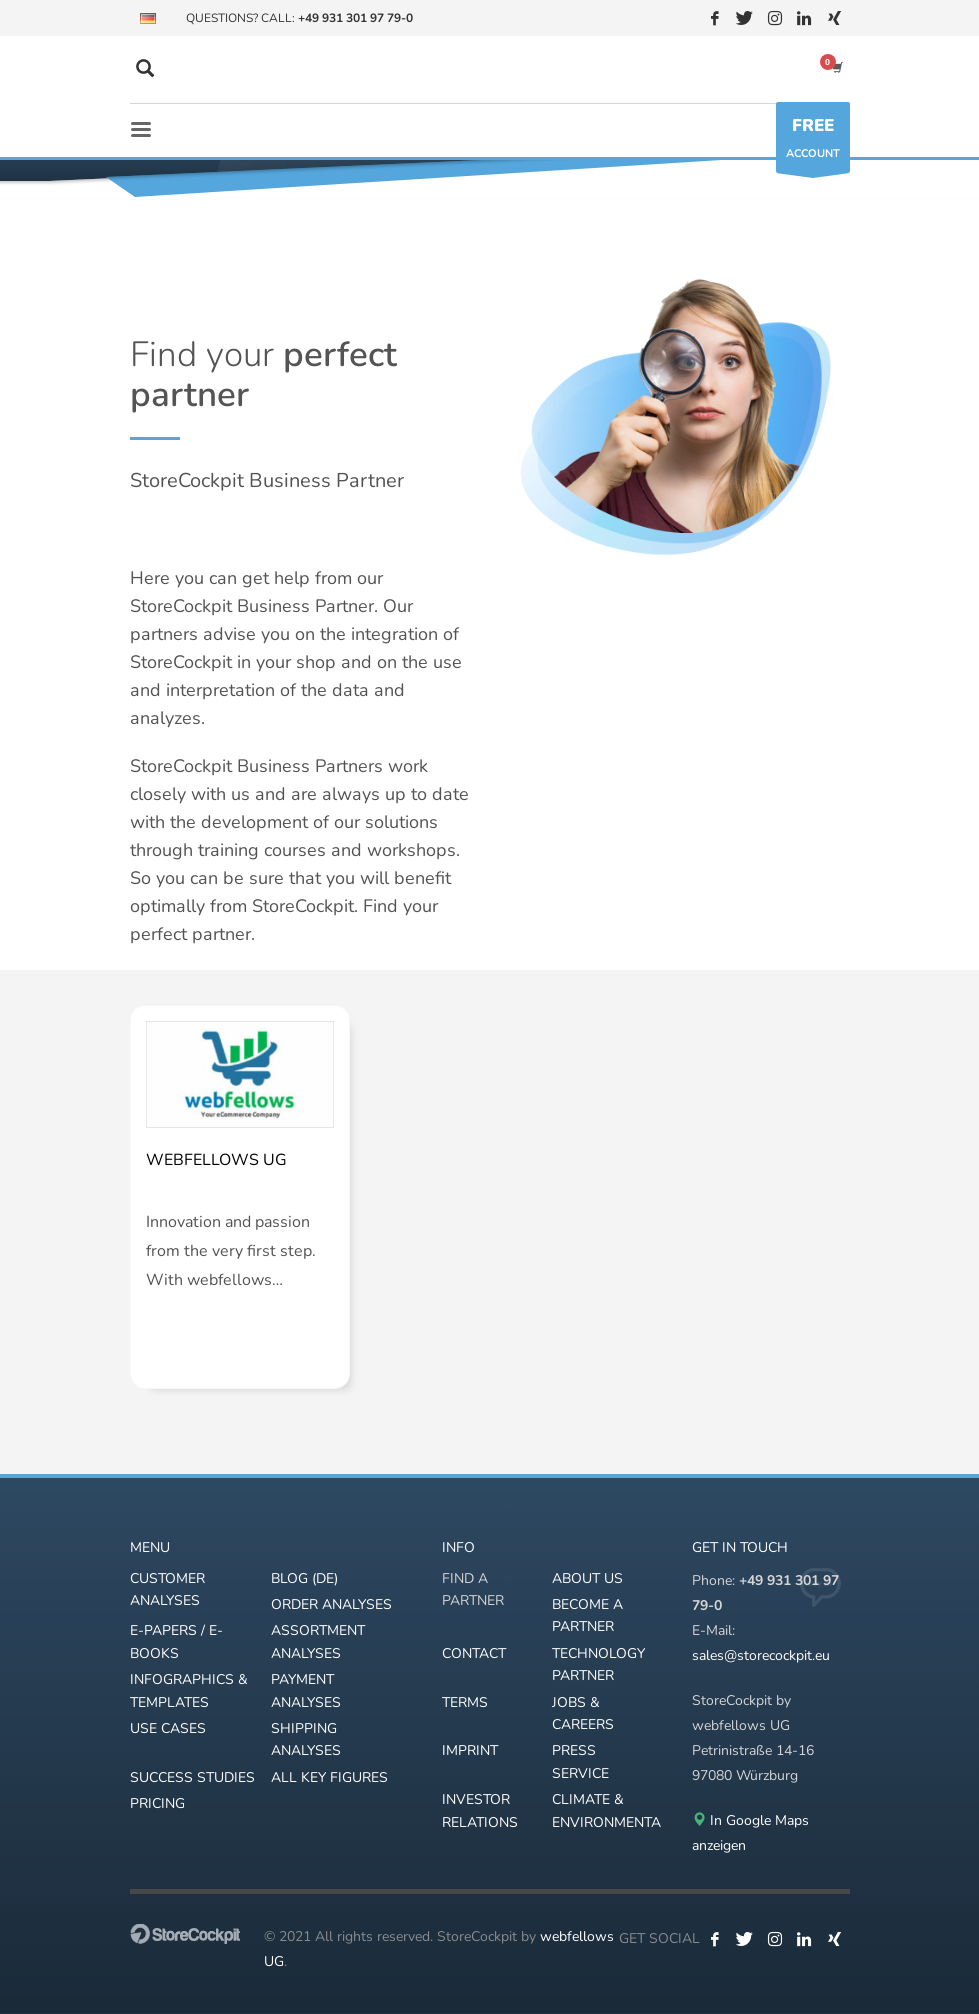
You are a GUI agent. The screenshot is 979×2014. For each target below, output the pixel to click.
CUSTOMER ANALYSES (167, 1589)
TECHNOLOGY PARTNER (598, 1664)
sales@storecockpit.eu (761, 1655)
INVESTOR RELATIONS (480, 1810)
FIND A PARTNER (473, 1589)
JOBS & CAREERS (583, 1713)
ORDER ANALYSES (331, 1604)
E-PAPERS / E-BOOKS (176, 1641)
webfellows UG (216, 1160)
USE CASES (168, 1728)
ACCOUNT (813, 142)
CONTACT (474, 1653)
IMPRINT (470, 1750)
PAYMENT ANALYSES (306, 1690)
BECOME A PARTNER (587, 1615)
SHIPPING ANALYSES (306, 1739)
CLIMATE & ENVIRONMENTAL (607, 1810)
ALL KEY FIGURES (329, 1777)
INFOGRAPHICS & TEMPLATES (189, 1690)
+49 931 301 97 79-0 (355, 18)
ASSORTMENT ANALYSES (318, 1641)
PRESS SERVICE (580, 1761)
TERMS (465, 1702)
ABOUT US (587, 1578)
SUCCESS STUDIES (192, 1777)
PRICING (157, 1803)
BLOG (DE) (304, 1578)
